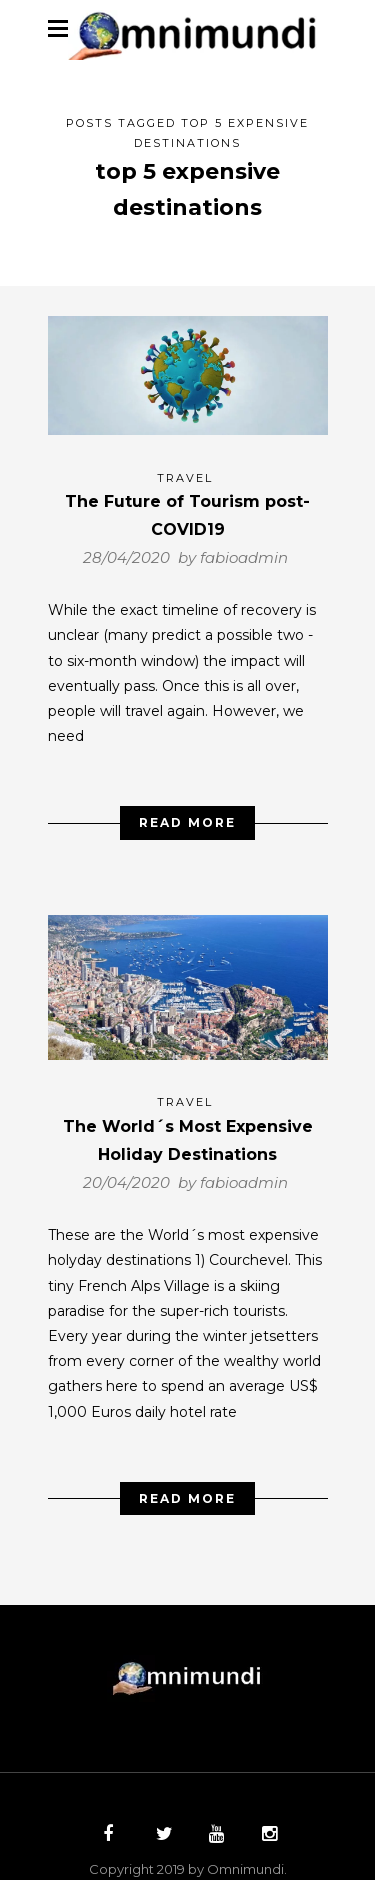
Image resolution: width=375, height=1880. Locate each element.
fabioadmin (244, 543)
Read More (187, 808)
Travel (185, 464)
